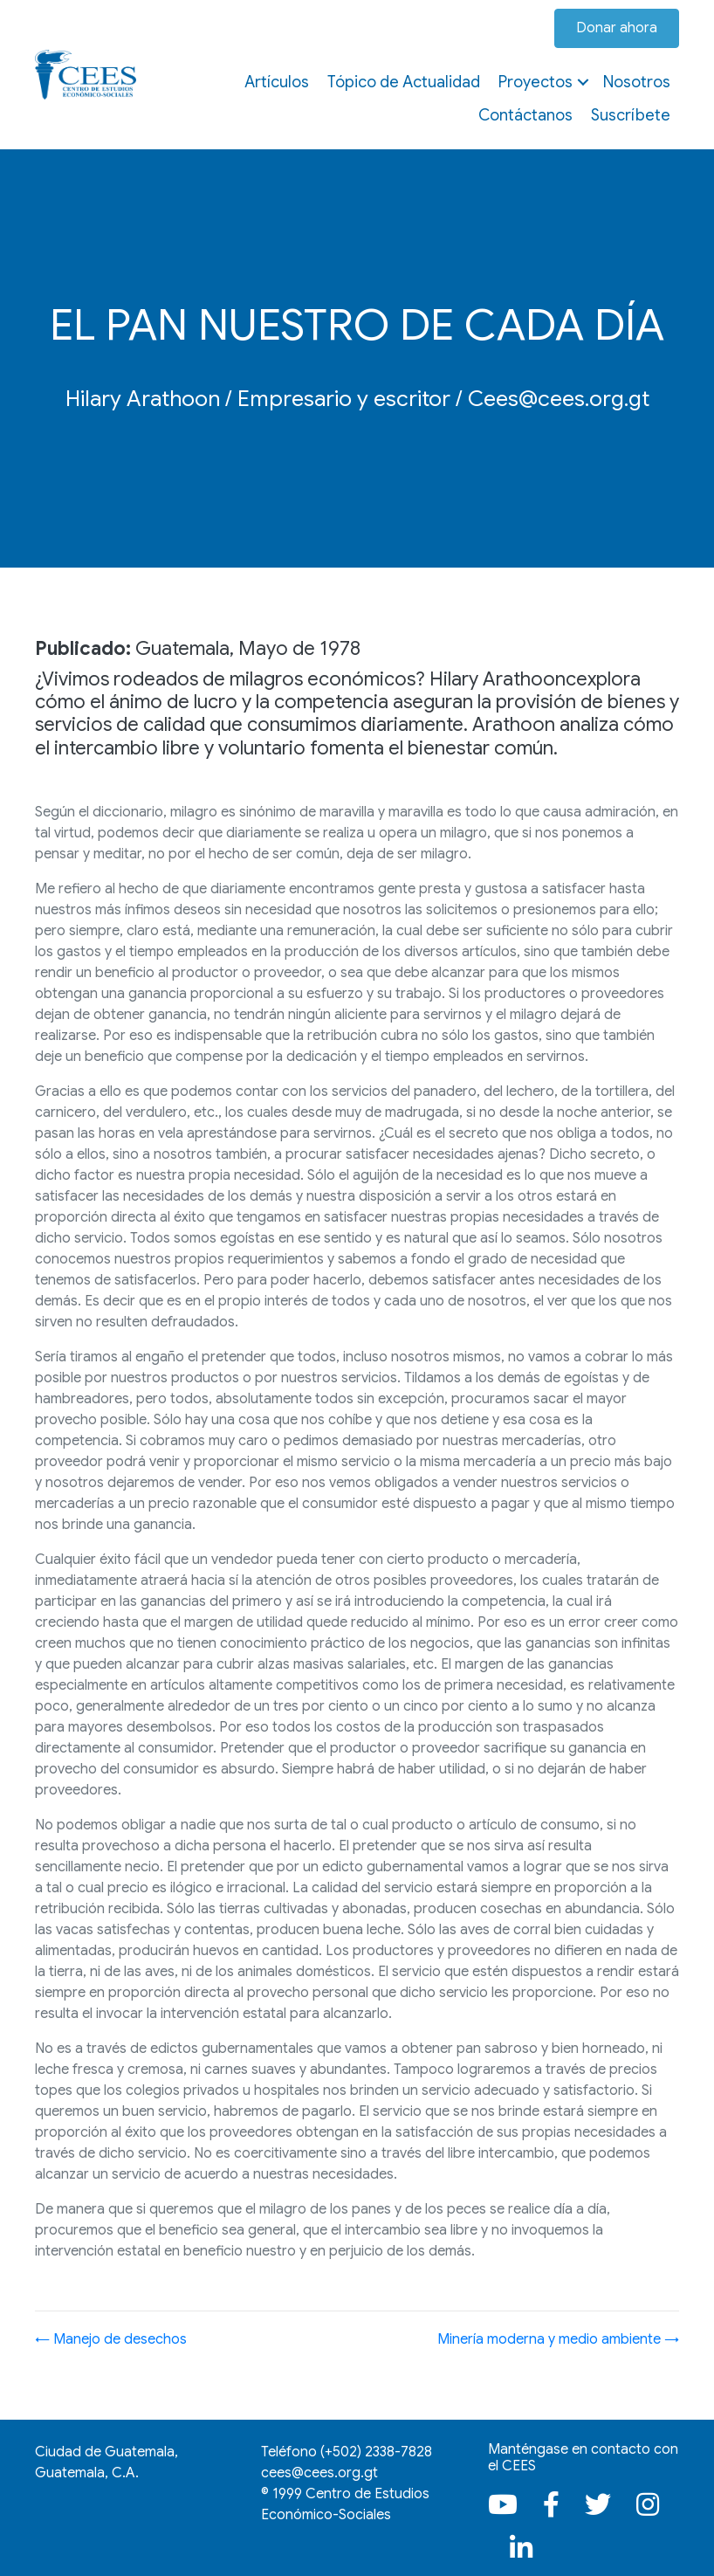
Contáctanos (525, 115)
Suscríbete (630, 115)
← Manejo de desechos (111, 2339)
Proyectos (535, 82)
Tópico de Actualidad (403, 82)
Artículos (276, 82)
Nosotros (636, 82)
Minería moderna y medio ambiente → (558, 2339)
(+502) (376, 2452)
